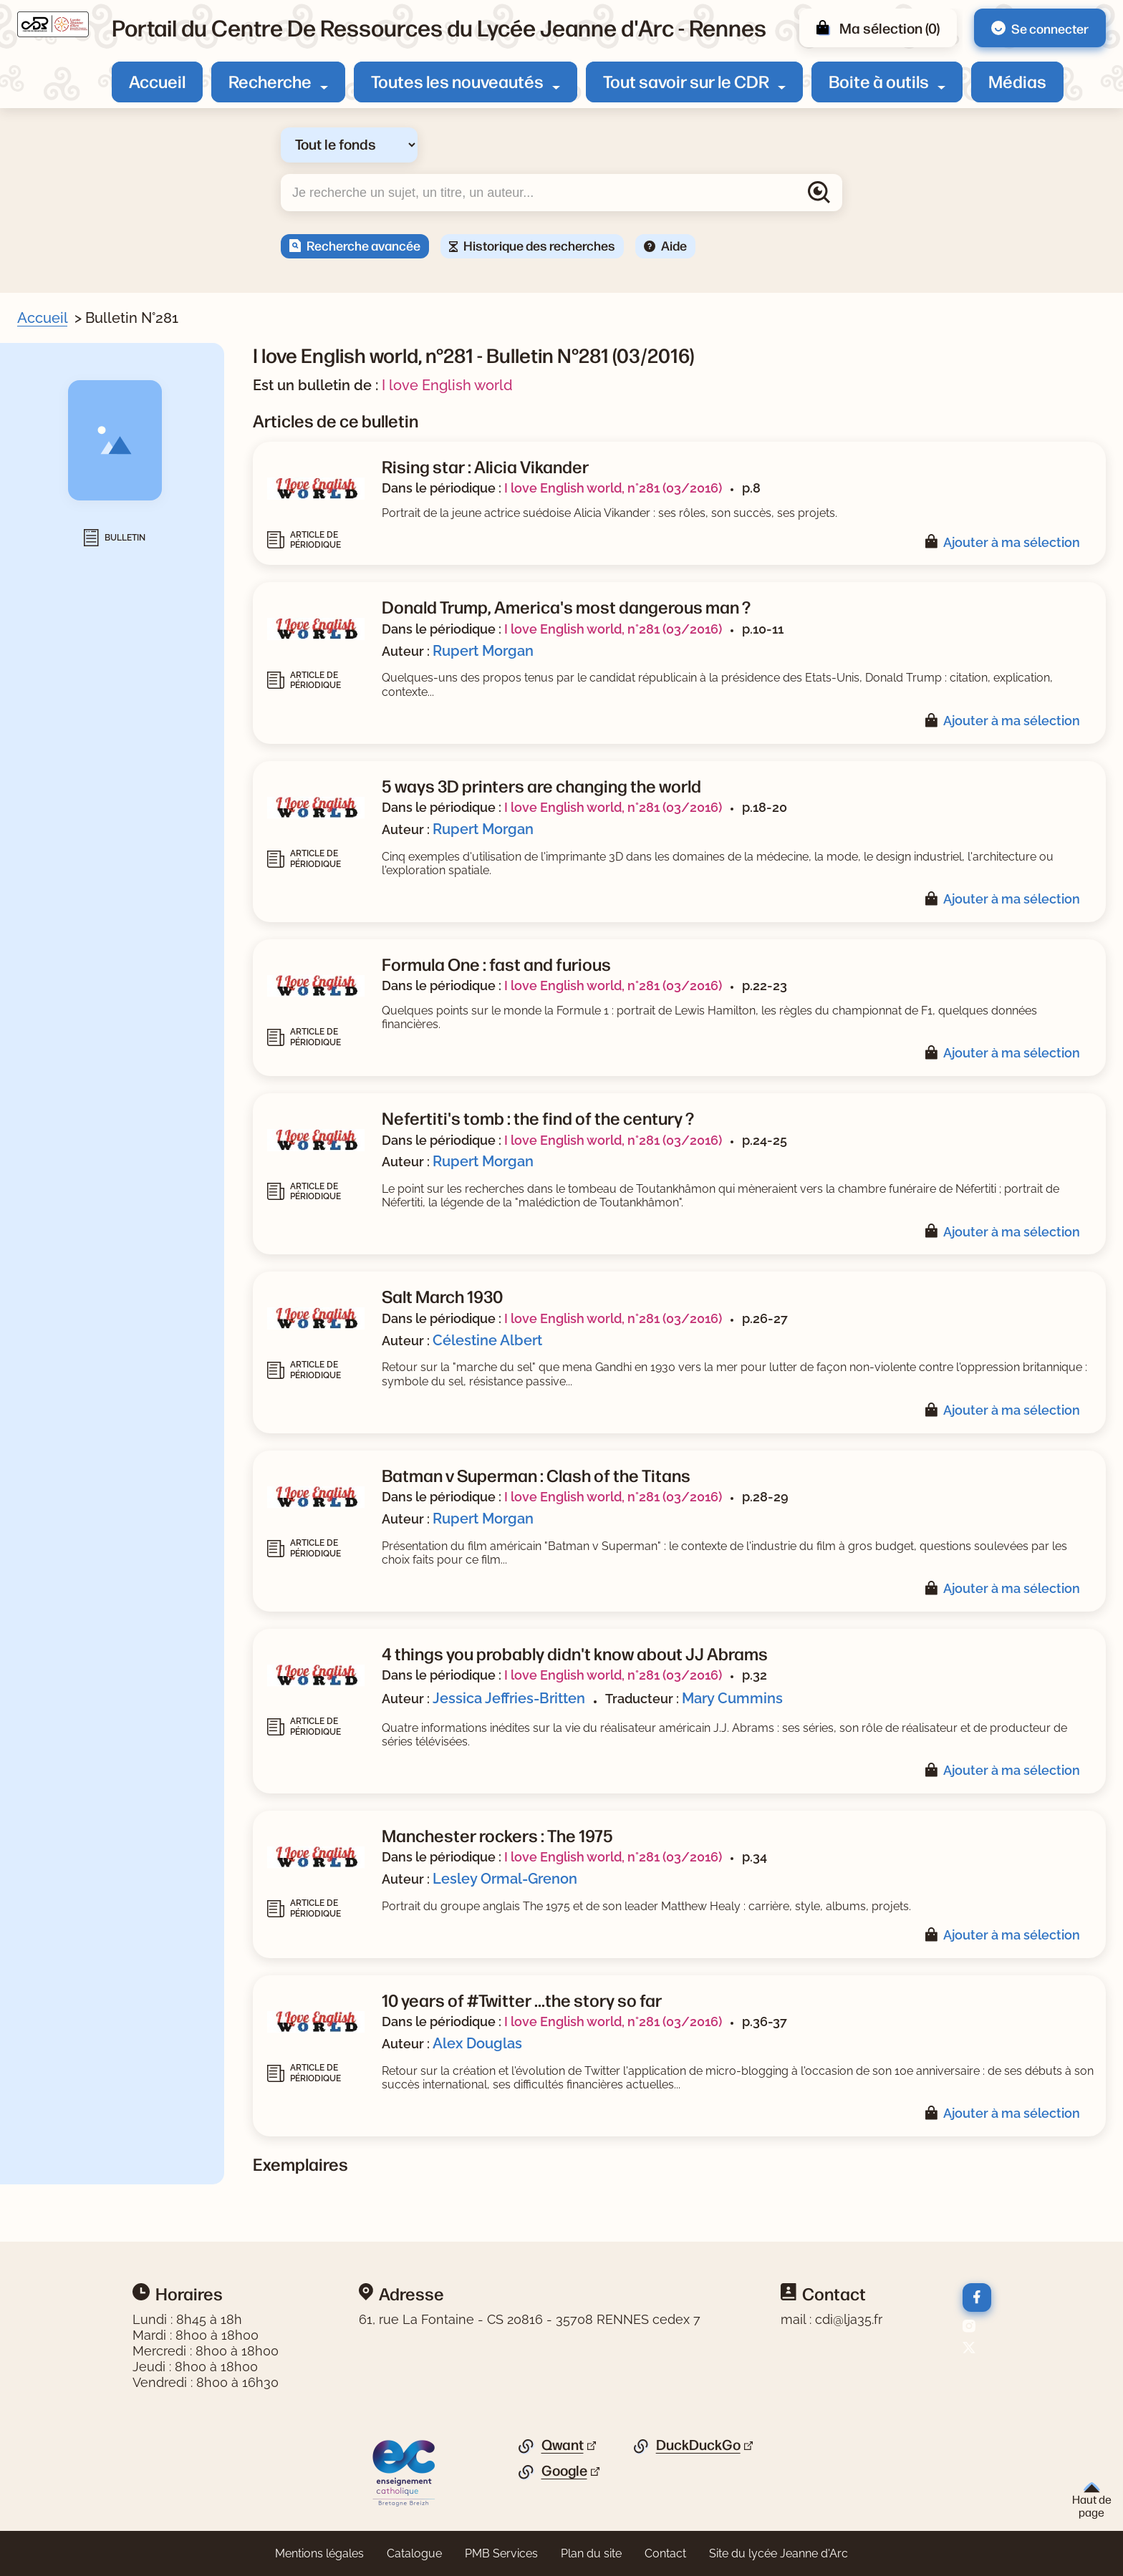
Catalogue (414, 2553)
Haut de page (1092, 2500)
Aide (674, 244)
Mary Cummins (732, 1698)
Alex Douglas (477, 2043)
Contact (665, 2553)
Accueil (157, 80)
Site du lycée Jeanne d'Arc (778, 2553)
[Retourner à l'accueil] (53, 24)
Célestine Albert (487, 1340)
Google (564, 2470)
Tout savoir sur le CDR (686, 80)
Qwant (562, 2445)
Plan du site (591, 2553)
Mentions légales (319, 2553)
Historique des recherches (539, 244)
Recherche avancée (363, 244)
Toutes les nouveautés (457, 80)
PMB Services (501, 2553)
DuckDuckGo (698, 2445)
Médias (1017, 80)
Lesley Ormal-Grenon (505, 1878)
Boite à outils (879, 80)
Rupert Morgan (483, 650)
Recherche (270, 80)
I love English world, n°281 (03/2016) (613, 487)
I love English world (447, 385)
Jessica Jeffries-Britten (509, 1698)
